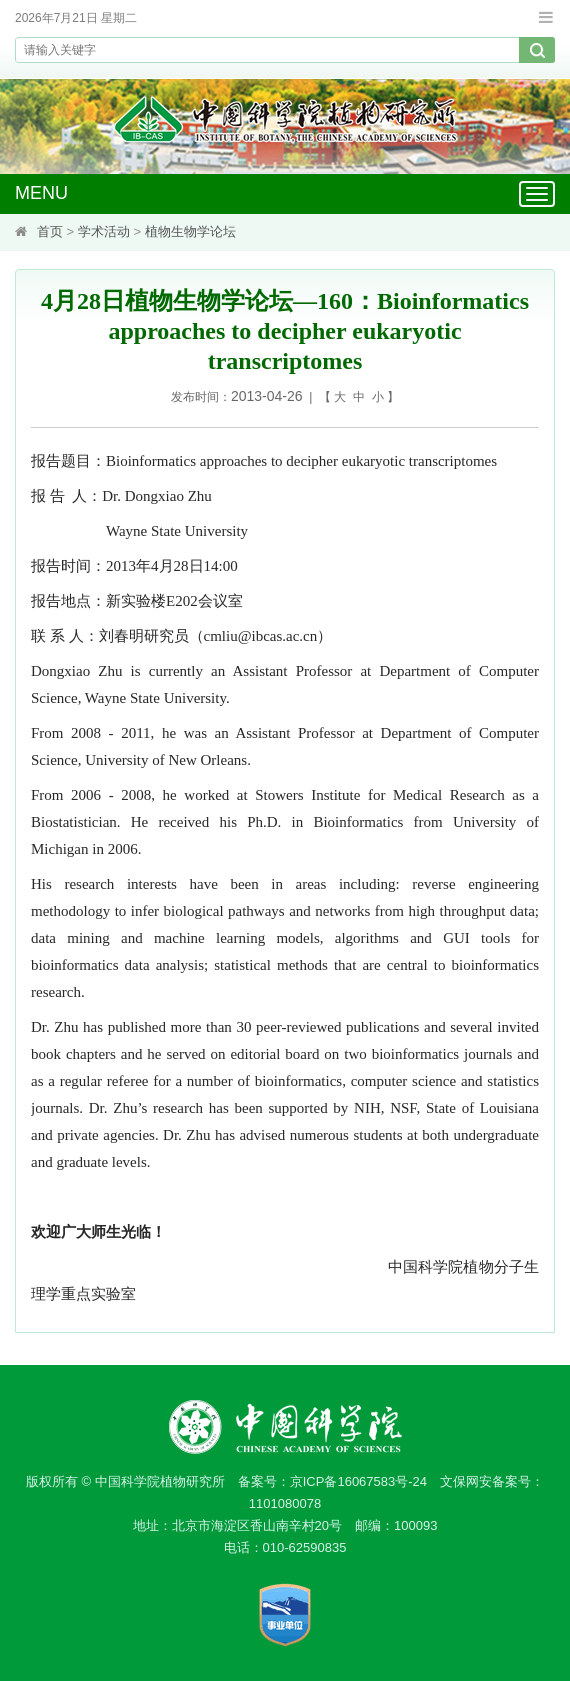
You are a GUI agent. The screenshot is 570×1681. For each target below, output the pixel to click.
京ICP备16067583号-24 (358, 1481)
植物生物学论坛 (190, 231)
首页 (50, 231)
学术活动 (104, 231)
